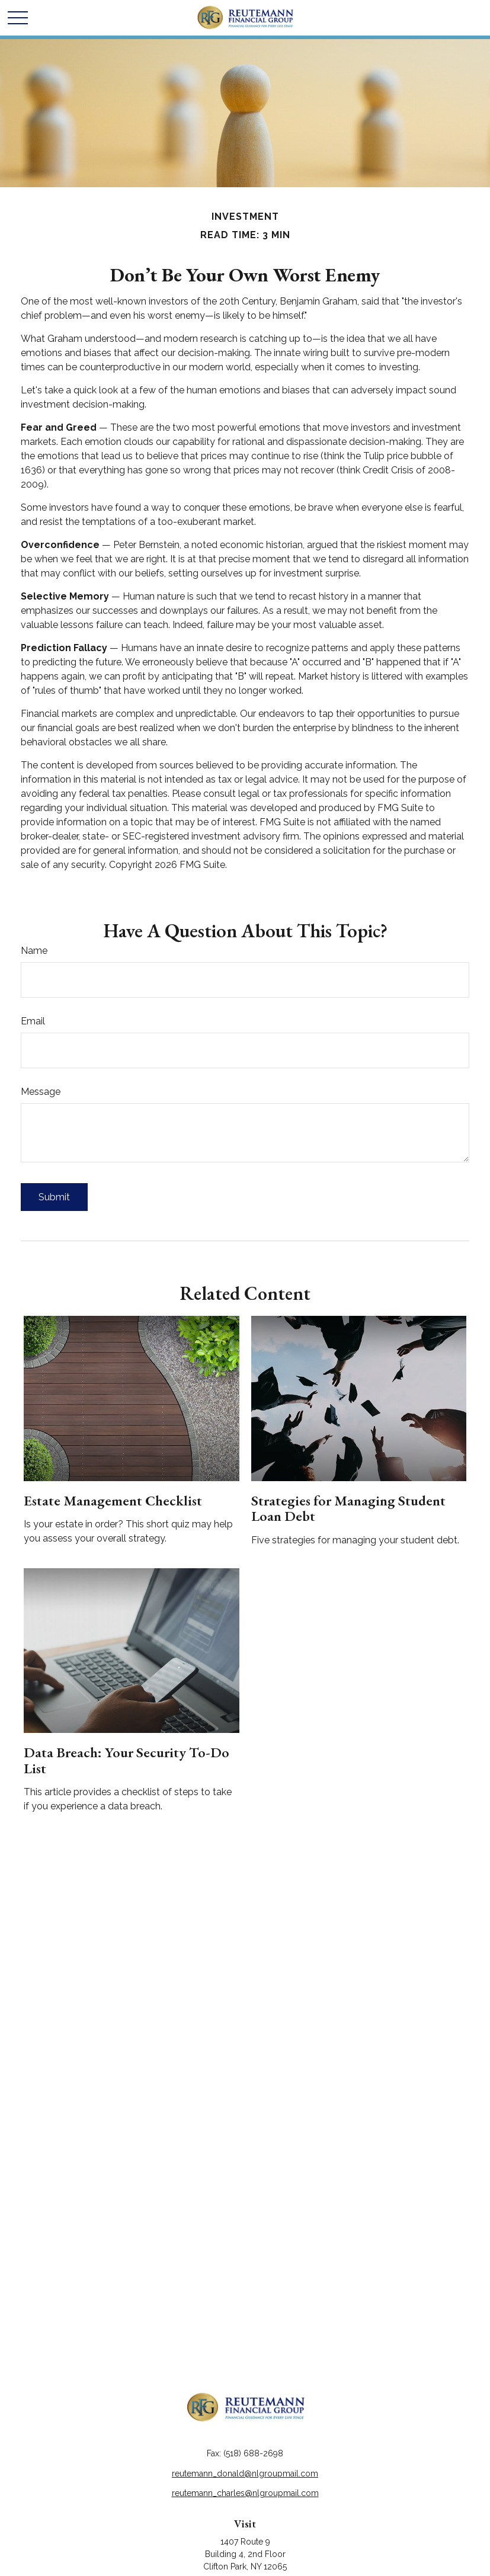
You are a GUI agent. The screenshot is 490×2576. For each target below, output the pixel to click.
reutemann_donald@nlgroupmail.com (245, 2473)
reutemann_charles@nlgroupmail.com (245, 2493)
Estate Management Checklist (113, 1500)
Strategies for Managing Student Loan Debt (348, 1508)
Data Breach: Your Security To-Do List (126, 1760)
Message (40, 1091)
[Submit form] (54, 1197)
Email (33, 1021)
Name (34, 950)
